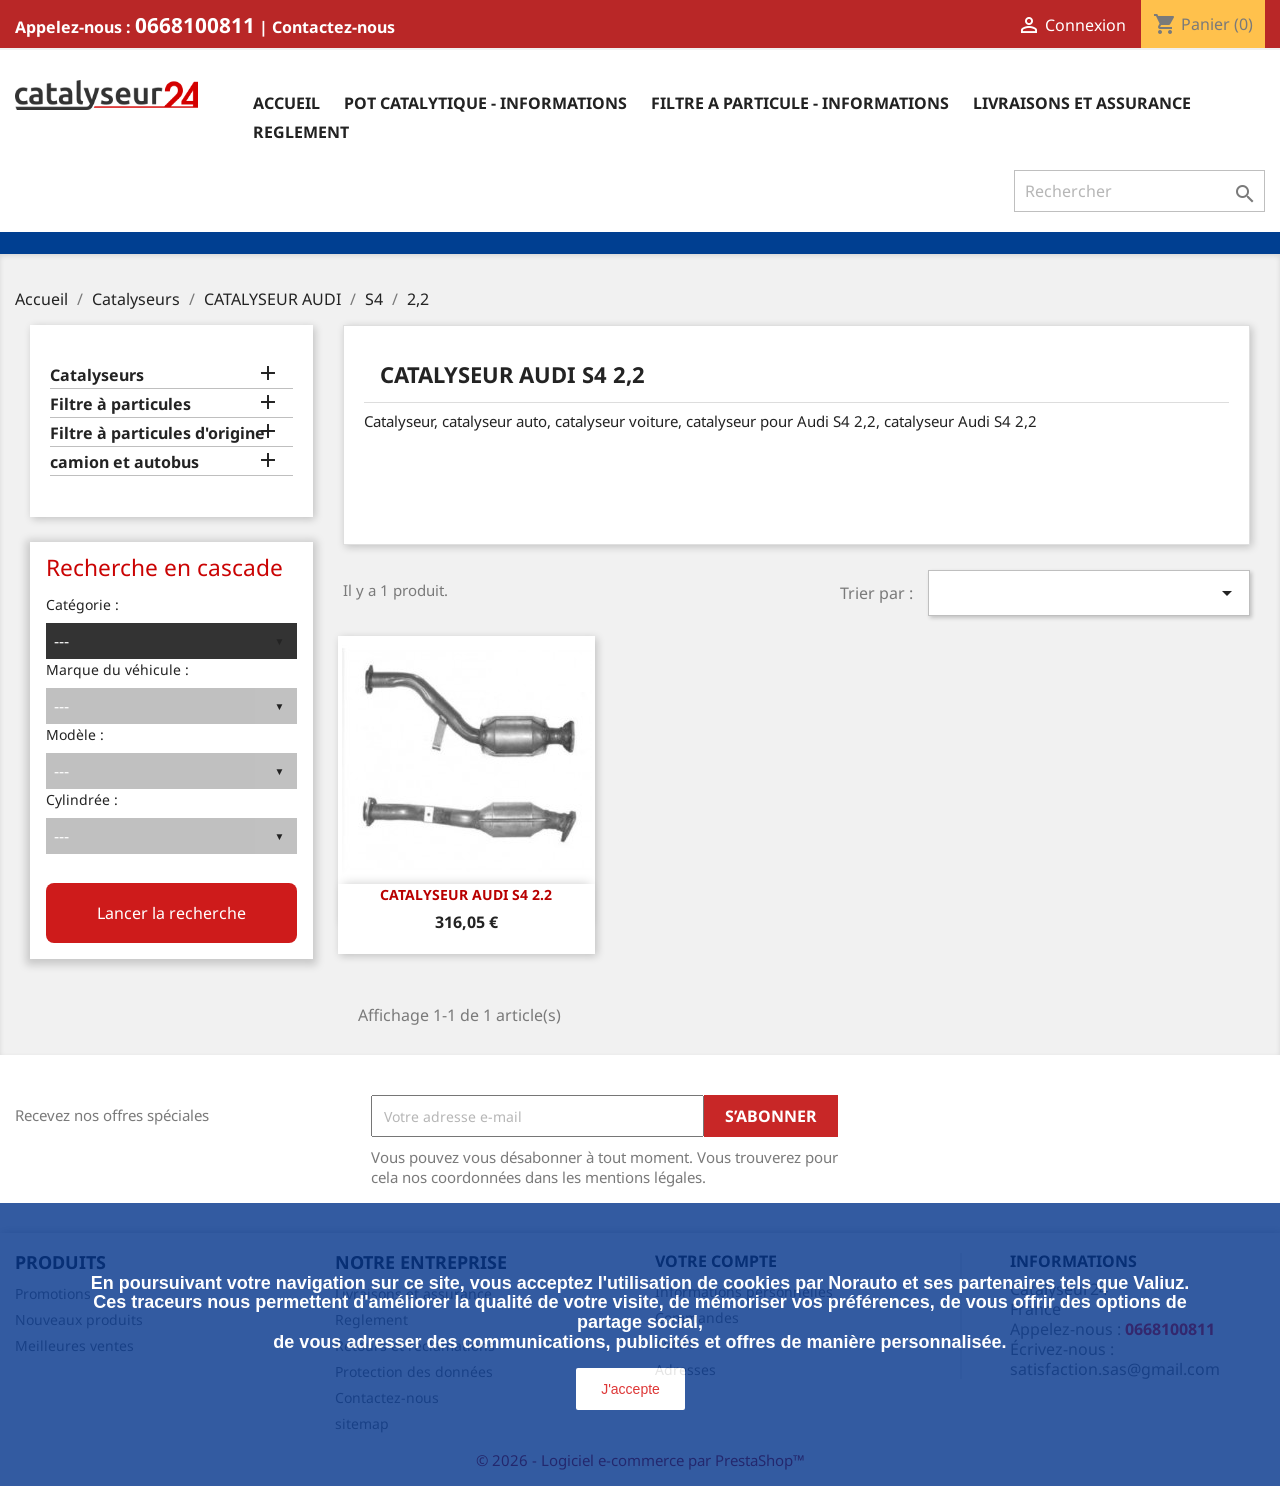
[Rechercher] (1139, 191)
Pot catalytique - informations (485, 103)
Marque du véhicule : (117, 669)
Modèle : (75, 734)
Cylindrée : (82, 799)
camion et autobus (124, 462)
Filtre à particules (120, 404)
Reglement (301, 132)
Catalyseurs (97, 375)
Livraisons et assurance (1082, 103)
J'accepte (630, 1389)
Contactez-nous (333, 27)
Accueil (286, 103)
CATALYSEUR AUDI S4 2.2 (466, 894)
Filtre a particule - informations (800, 103)
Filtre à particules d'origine (157, 433)
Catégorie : (82, 604)
